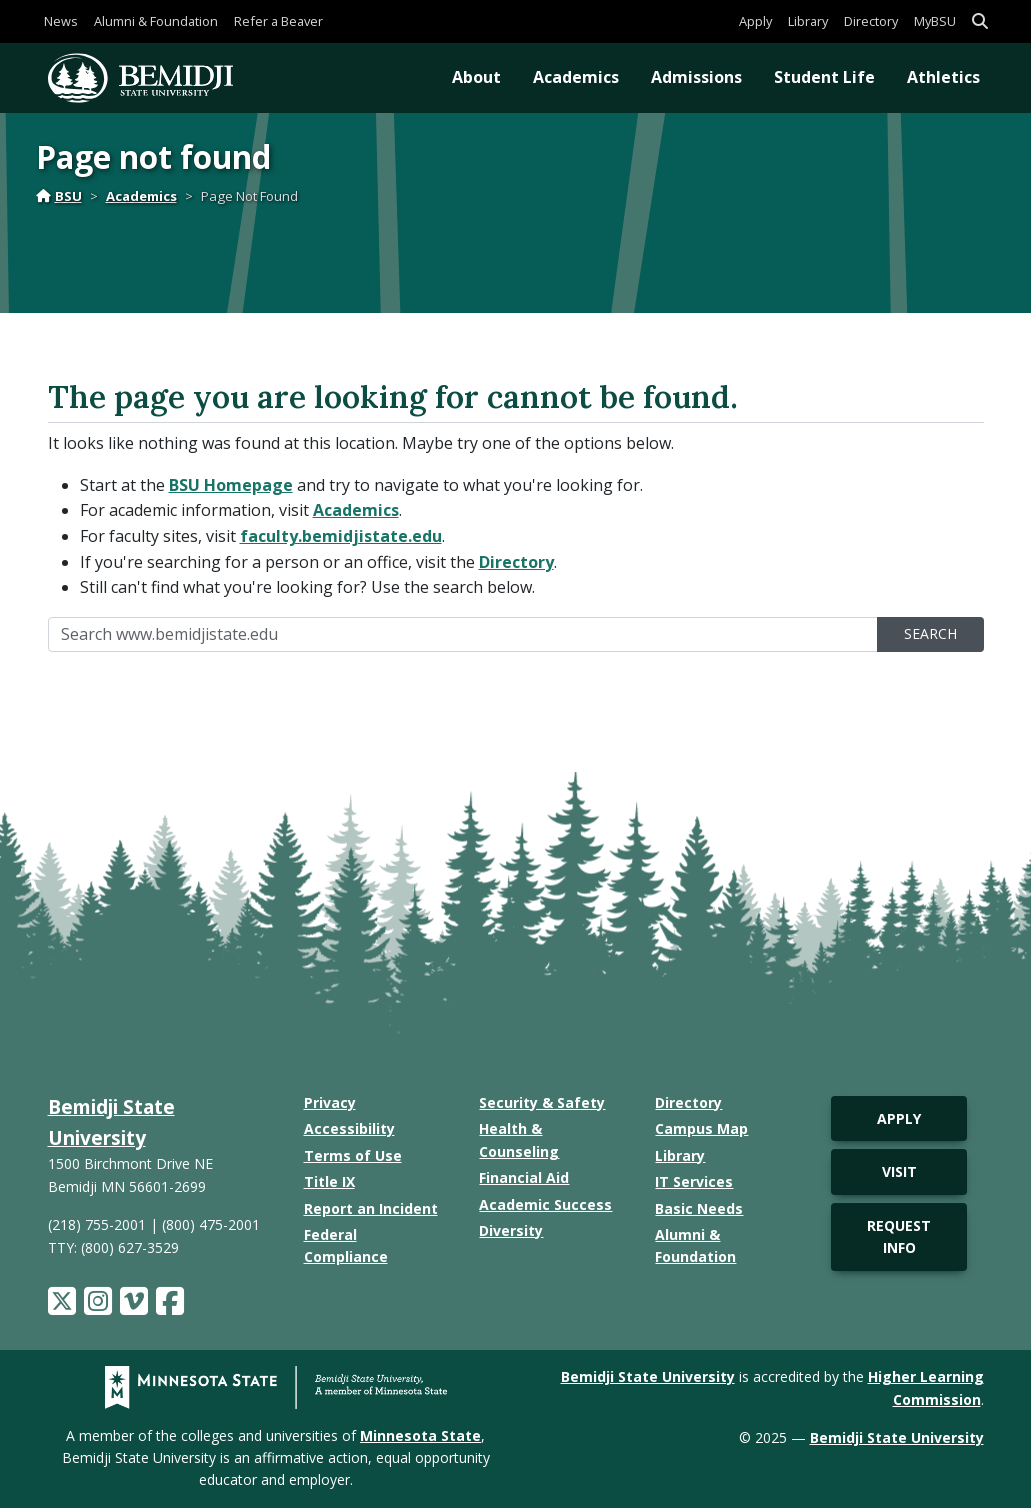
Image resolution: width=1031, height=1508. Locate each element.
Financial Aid (524, 1177)
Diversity (511, 1230)
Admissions (696, 77)
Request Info (899, 1236)
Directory (871, 21)
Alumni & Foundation (156, 21)
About (476, 77)
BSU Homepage (231, 485)
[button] (980, 21)
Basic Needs (699, 1208)
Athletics (943, 77)
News (61, 21)
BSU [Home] (59, 196)
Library (808, 21)
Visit (899, 1171)
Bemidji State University (648, 1376)
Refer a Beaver (278, 21)
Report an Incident (371, 1208)
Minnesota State (420, 1435)
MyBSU (935, 21)
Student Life (824, 77)
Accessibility (349, 1128)
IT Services (694, 1181)
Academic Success (545, 1204)
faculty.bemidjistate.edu (341, 536)
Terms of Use (353, 1155)
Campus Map (701, 1128)
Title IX (329, 1181)
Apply (755, 21)
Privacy (330, 1102)
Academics (576, 77)
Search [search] (930, 633)
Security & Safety (542, 1102)
